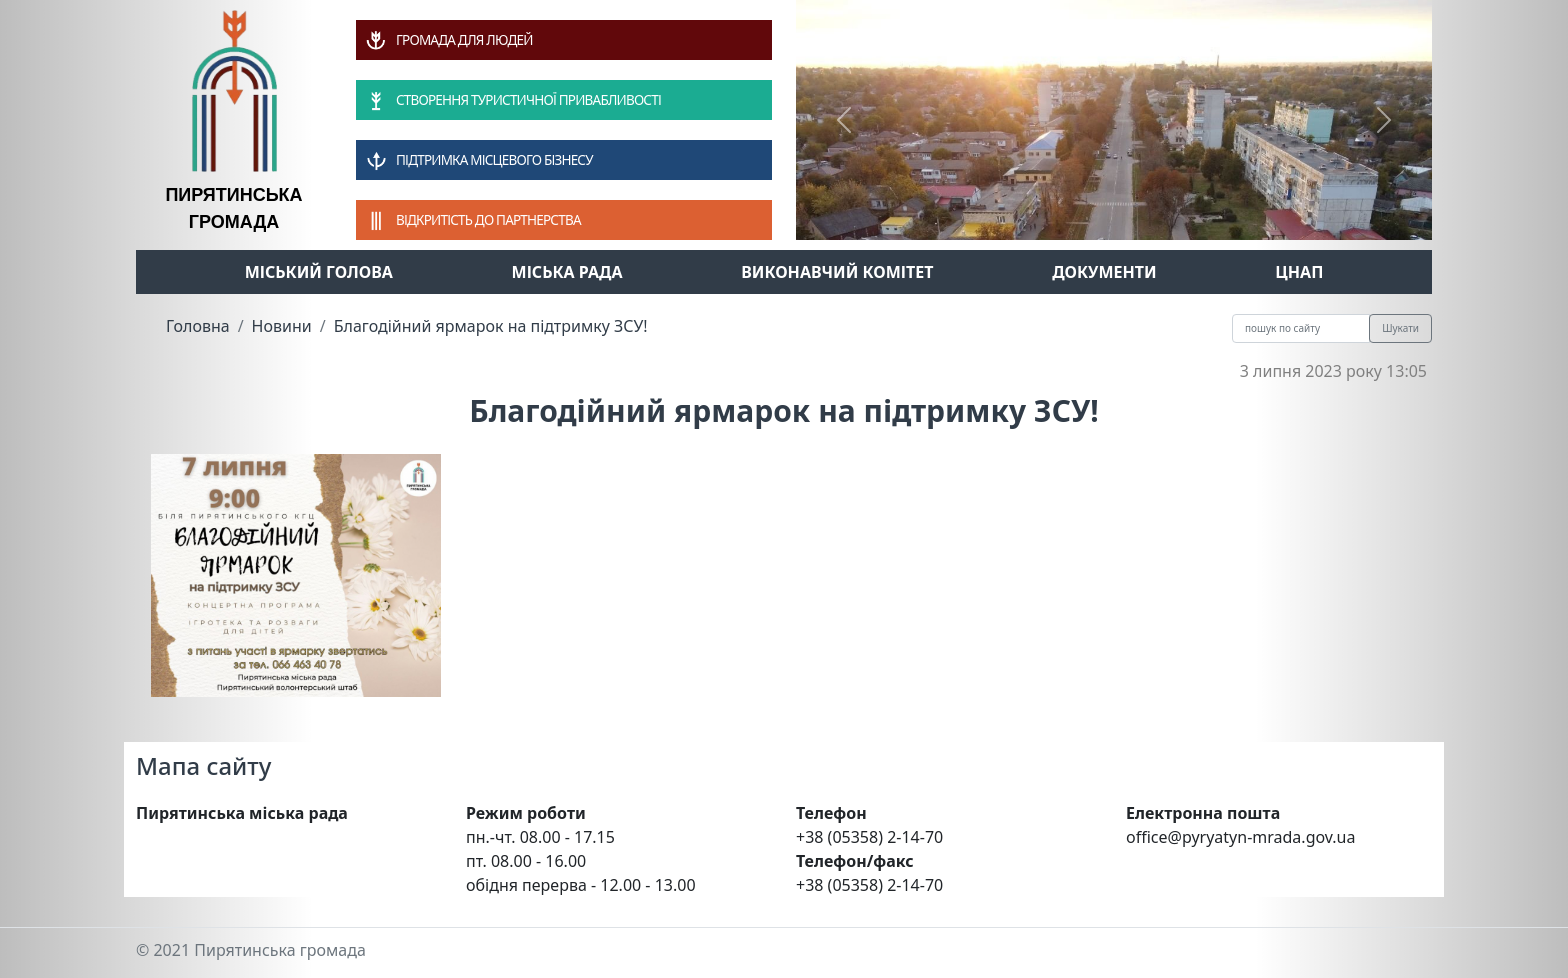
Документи (1104, 272)
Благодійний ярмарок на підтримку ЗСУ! (491, 326)
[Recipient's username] (1301, 328)
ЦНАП (1299, 272)
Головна (198, 326)
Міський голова (319, 272)
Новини (282, 326)
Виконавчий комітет (837, 272)
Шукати (1400, 328)
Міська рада (567, 272)
